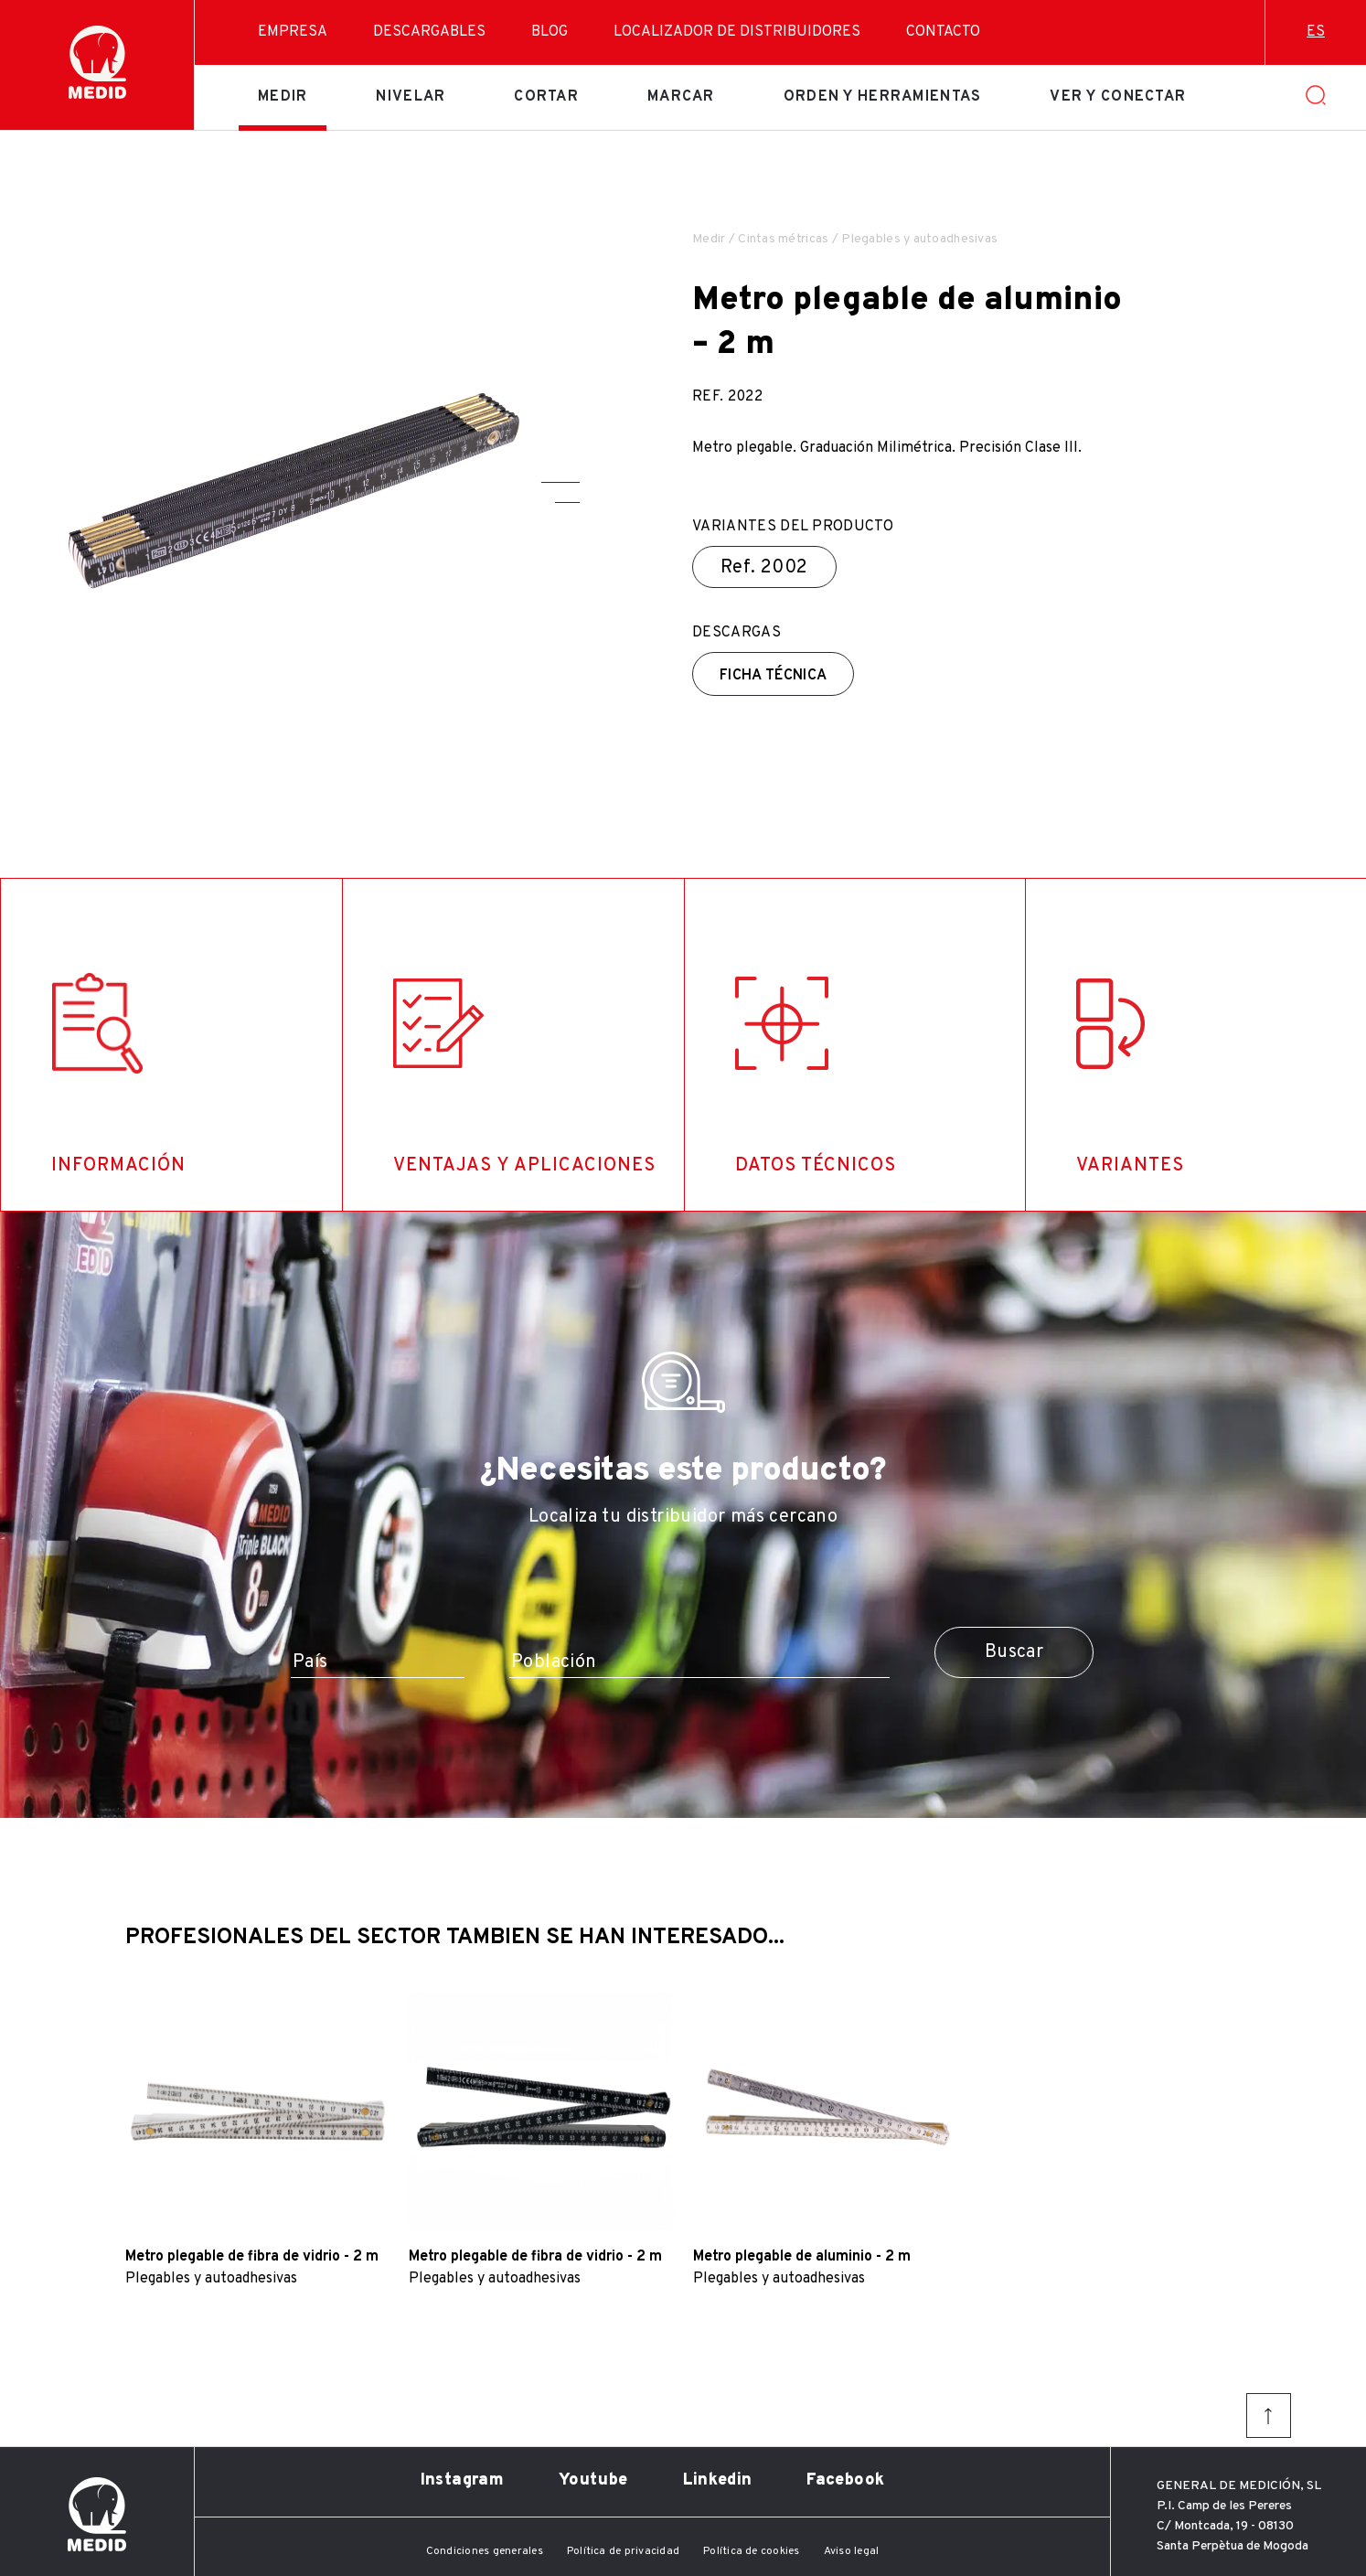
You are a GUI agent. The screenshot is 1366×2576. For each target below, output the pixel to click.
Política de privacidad (623, 2551)
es (1316, 32)
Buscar (1014, 1652)
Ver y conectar (1118, 97)
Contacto (943, 32)
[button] (560, 482)
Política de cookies (751, 2551)
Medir (282, 97)
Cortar (546, 97)
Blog (549, 32)
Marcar (681, 97)
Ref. (764, 568)
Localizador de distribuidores (737, 32)
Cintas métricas (783, 239)
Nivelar (410, 97)
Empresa (292, 32)
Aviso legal (852, 2551)
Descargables (429, 32)
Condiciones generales (484, 2551)
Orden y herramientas (883, 97)
